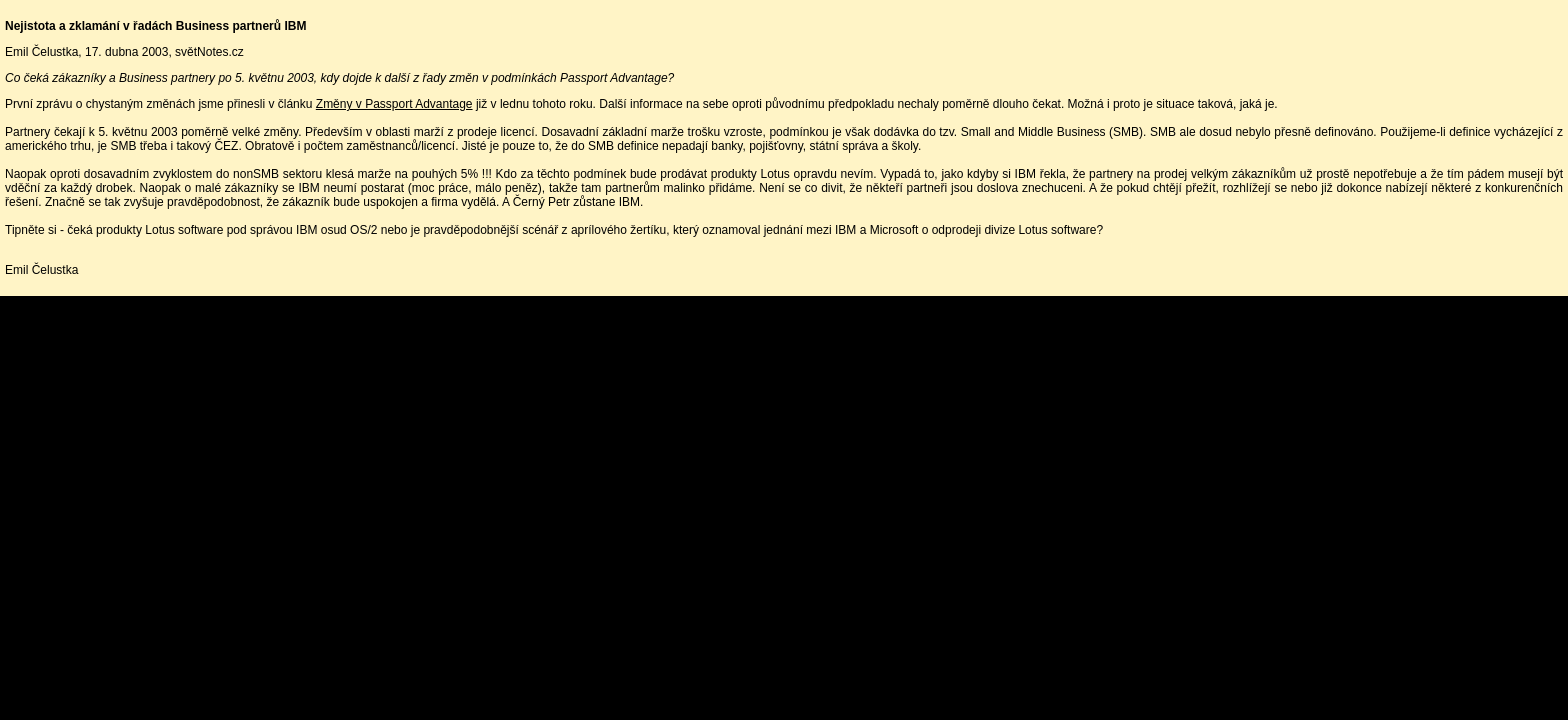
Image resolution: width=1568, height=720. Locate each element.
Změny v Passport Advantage (394, 104)
